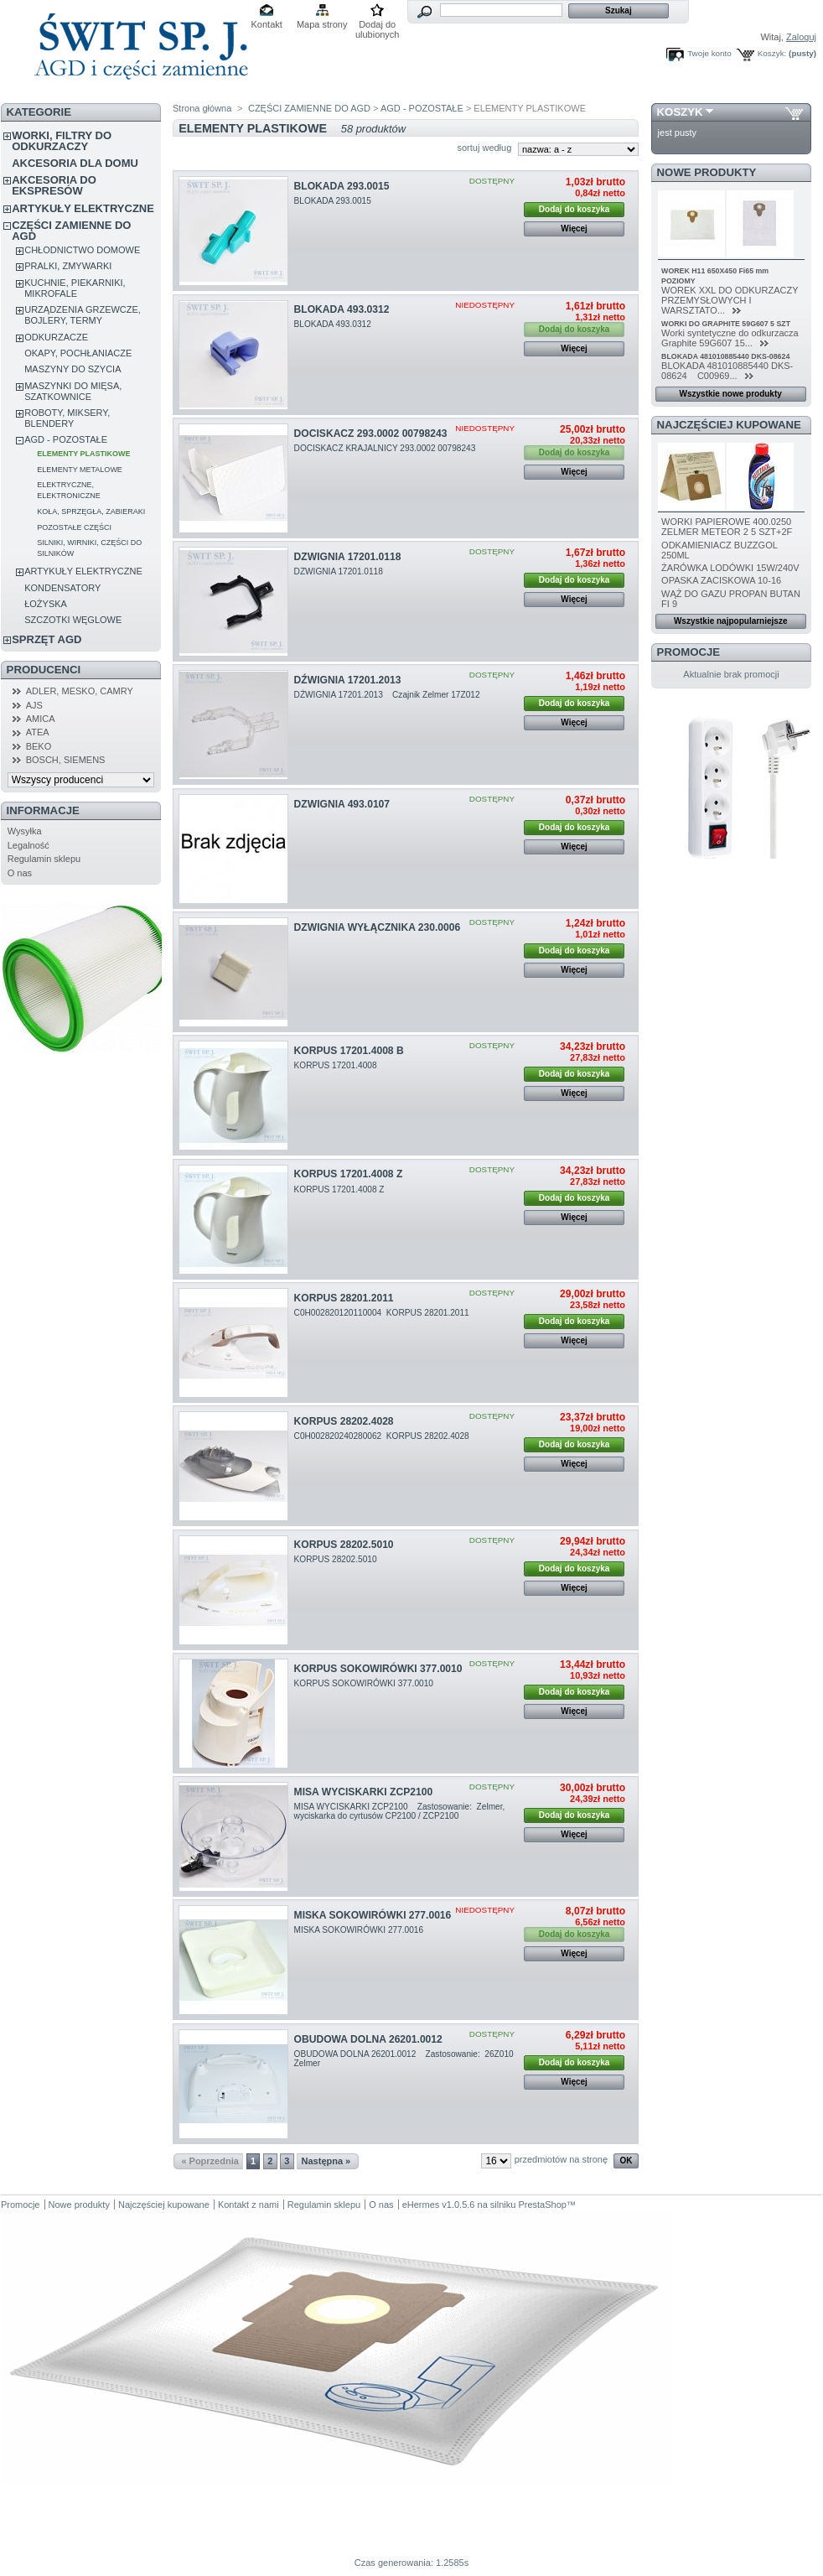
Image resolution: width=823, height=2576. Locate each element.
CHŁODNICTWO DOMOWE (82, 250)
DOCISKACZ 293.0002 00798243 (371, 433)
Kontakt (266, 24)
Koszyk (680, 112)
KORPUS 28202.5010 (344, 1544)
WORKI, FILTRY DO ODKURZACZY (61, 141)
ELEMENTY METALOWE (79, 469)
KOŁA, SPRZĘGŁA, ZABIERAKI (91, 511)
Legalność (28, 845)
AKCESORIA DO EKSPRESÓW (54, 185)
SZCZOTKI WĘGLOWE (73, 620)
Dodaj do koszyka (574, 209)
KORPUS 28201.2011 (344, 1298)
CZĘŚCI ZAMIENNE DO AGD (71, 230)
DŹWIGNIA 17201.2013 (347, 680)
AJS (34, 705)
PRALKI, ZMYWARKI (67, 266)
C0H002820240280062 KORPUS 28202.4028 (383, 1436)
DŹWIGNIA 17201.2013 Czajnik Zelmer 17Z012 (388, 694)
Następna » (326, 2161)
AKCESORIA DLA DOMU (75, 163)
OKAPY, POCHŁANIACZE (78, 353)
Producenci (44, 669)
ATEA (37, 732)
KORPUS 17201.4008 (337, 1065)
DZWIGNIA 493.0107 (342, 804)
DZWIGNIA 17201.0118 (347, 557)
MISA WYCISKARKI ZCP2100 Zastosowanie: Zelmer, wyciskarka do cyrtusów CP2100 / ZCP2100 (399, 1811)
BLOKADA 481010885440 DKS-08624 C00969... (727, 371)
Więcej (574, 228)
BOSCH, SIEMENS (66, 760)
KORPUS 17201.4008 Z (348, 1174)
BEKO (39, 746)
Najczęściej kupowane (729, 424)
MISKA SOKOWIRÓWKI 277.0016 (373, 1915)
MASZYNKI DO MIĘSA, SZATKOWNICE (73, 391)
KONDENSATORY (62, 588)
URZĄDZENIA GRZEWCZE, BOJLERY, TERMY (82, 314)
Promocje (688, 652)
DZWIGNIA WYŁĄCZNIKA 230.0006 (377, 927)
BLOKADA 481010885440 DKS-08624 (725, 356)
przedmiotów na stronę (561, 2159)
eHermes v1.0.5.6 (438, 2204)
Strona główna (202, 108)
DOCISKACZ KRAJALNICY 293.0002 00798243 (386, 448)
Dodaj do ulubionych (377, 25)
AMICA (40, 719)
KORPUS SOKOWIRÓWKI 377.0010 (378, 1669)
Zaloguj (801, 37)
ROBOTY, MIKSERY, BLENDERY (67, 418)
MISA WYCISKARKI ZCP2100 (363, 1792)
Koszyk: (772, 53)
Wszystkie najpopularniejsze (731, 621)
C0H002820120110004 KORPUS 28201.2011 (383, 1312)
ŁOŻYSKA (45, 604)
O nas (20, 873)
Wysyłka (25, 831)
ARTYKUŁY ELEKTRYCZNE (83, 208)
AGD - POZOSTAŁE (65, 439)
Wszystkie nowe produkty (731, 393)
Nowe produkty (707, 172)
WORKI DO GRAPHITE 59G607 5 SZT (725, 323)
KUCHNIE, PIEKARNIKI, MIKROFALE (74, 288)
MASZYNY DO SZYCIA (72, 369)
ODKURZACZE (56, 337)
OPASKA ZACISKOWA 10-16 (721, 580)
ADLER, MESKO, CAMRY (79, 691)
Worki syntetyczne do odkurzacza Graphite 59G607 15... (730, 338)
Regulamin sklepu (44, 859)
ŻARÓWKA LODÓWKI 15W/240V (730, 568)
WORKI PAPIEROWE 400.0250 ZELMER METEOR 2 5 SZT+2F (726, 527)
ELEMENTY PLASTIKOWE (83, 453)
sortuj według (484, 148)
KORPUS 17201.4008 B (349, 1051)
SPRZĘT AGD (46, 639)
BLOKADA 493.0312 (342, 309)
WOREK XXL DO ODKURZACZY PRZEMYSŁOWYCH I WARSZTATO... (729, 300)
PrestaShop (542, 2204)
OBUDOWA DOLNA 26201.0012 (368, 2039)
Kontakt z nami (248, 2204)
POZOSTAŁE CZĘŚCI (74, 527)
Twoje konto (709, 53)
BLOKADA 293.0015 (342, 186)
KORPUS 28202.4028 (344, 1421)
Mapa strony (322, 24)
